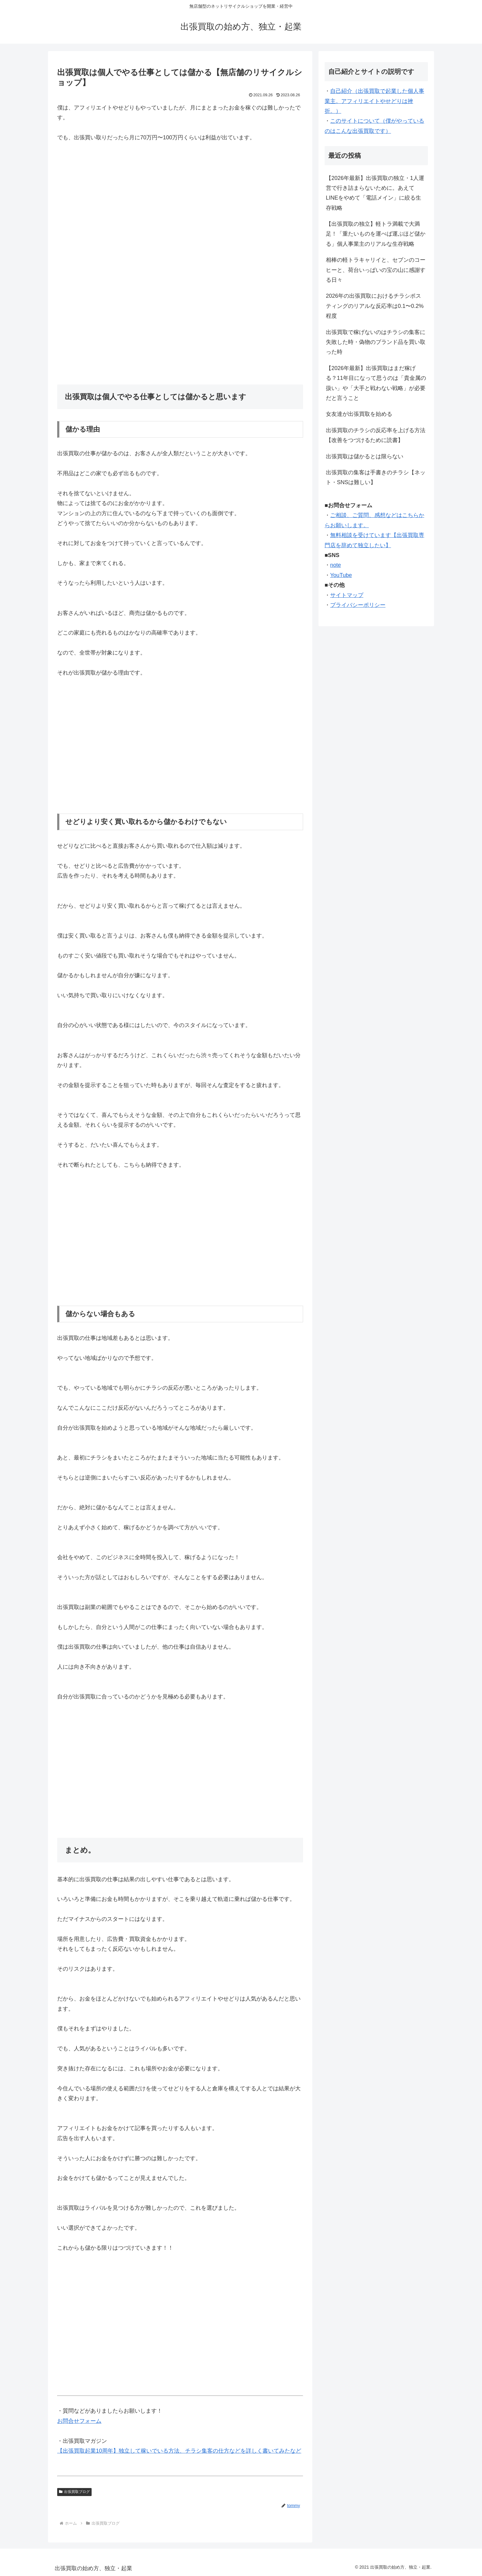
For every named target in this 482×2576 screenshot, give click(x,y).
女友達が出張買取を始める (359, 414)
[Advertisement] (180, 225)
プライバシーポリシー (357, 605)
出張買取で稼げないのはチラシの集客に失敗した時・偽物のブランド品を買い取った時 (375, 342)
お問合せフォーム (79, 2421)
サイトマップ (346, 595)
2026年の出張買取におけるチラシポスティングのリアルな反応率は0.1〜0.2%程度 (375, 306)
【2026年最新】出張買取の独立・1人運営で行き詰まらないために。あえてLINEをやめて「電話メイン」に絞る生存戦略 (375, 193)
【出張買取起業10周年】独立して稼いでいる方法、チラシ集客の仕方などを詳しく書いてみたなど (179, 2451)
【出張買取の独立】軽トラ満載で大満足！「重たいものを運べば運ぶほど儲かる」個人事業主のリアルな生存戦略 (375, 234)
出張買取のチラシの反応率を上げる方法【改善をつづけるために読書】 (375, 435)
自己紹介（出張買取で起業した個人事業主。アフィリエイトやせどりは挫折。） (374, 101)
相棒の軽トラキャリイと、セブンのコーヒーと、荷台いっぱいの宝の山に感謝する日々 (375, 270)
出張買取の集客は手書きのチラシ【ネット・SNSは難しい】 (375, 477)
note (335, 565)
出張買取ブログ (74, 2492)
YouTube (341, 575)
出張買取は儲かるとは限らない (364, 456)
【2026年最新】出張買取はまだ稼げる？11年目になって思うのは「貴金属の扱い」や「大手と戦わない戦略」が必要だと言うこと (376, 383)
